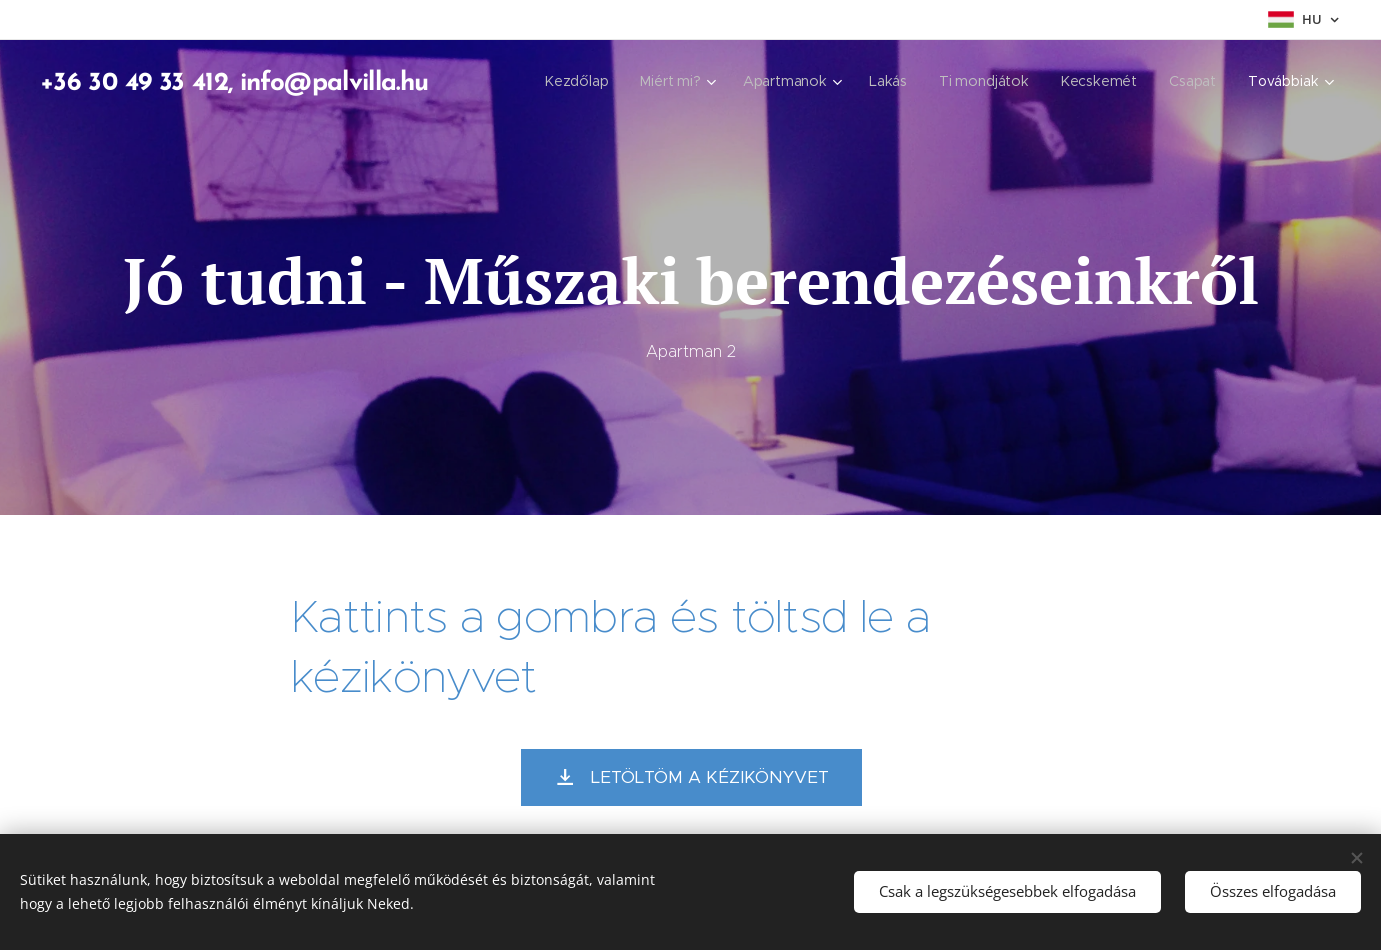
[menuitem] (580, 81)
